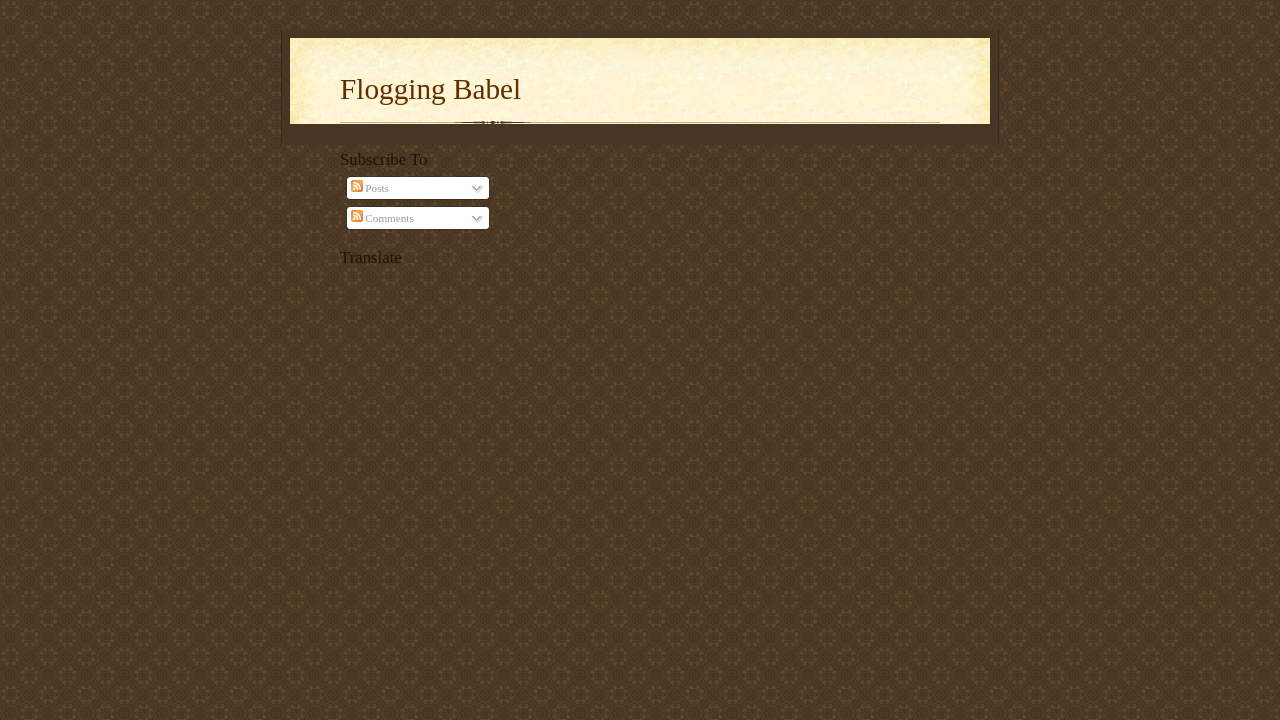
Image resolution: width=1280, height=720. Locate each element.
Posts (370, 188)
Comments (382, 218)
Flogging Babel (430, 89)
